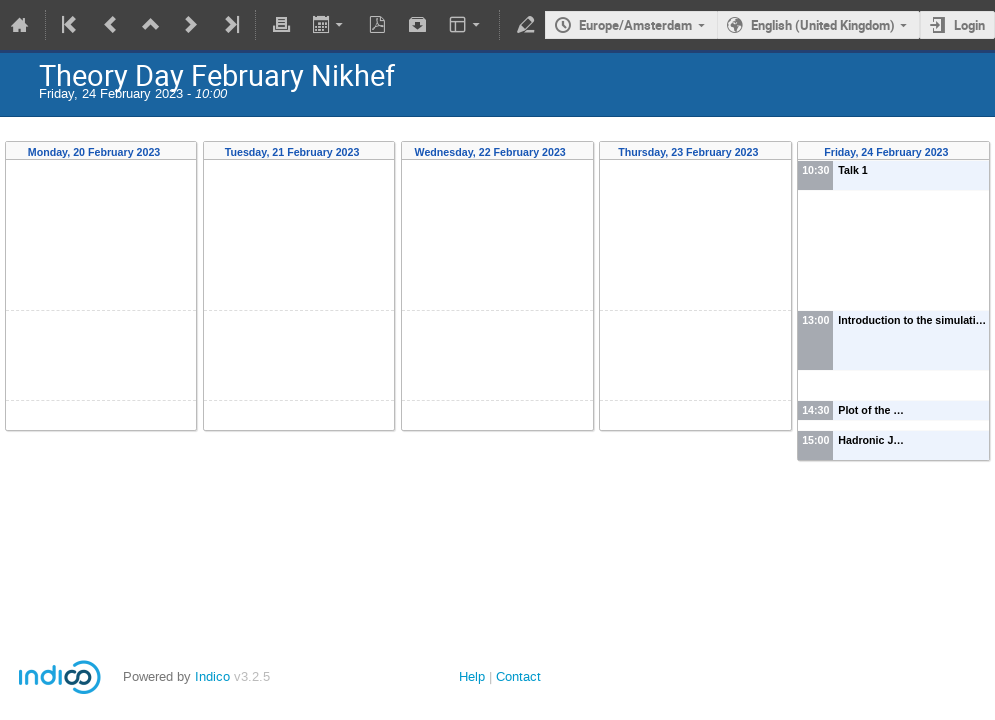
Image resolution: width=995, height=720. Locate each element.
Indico (212, 676)
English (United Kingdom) (823, 25)
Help (472, 676)
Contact (518, 676)
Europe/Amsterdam (635, 25)
